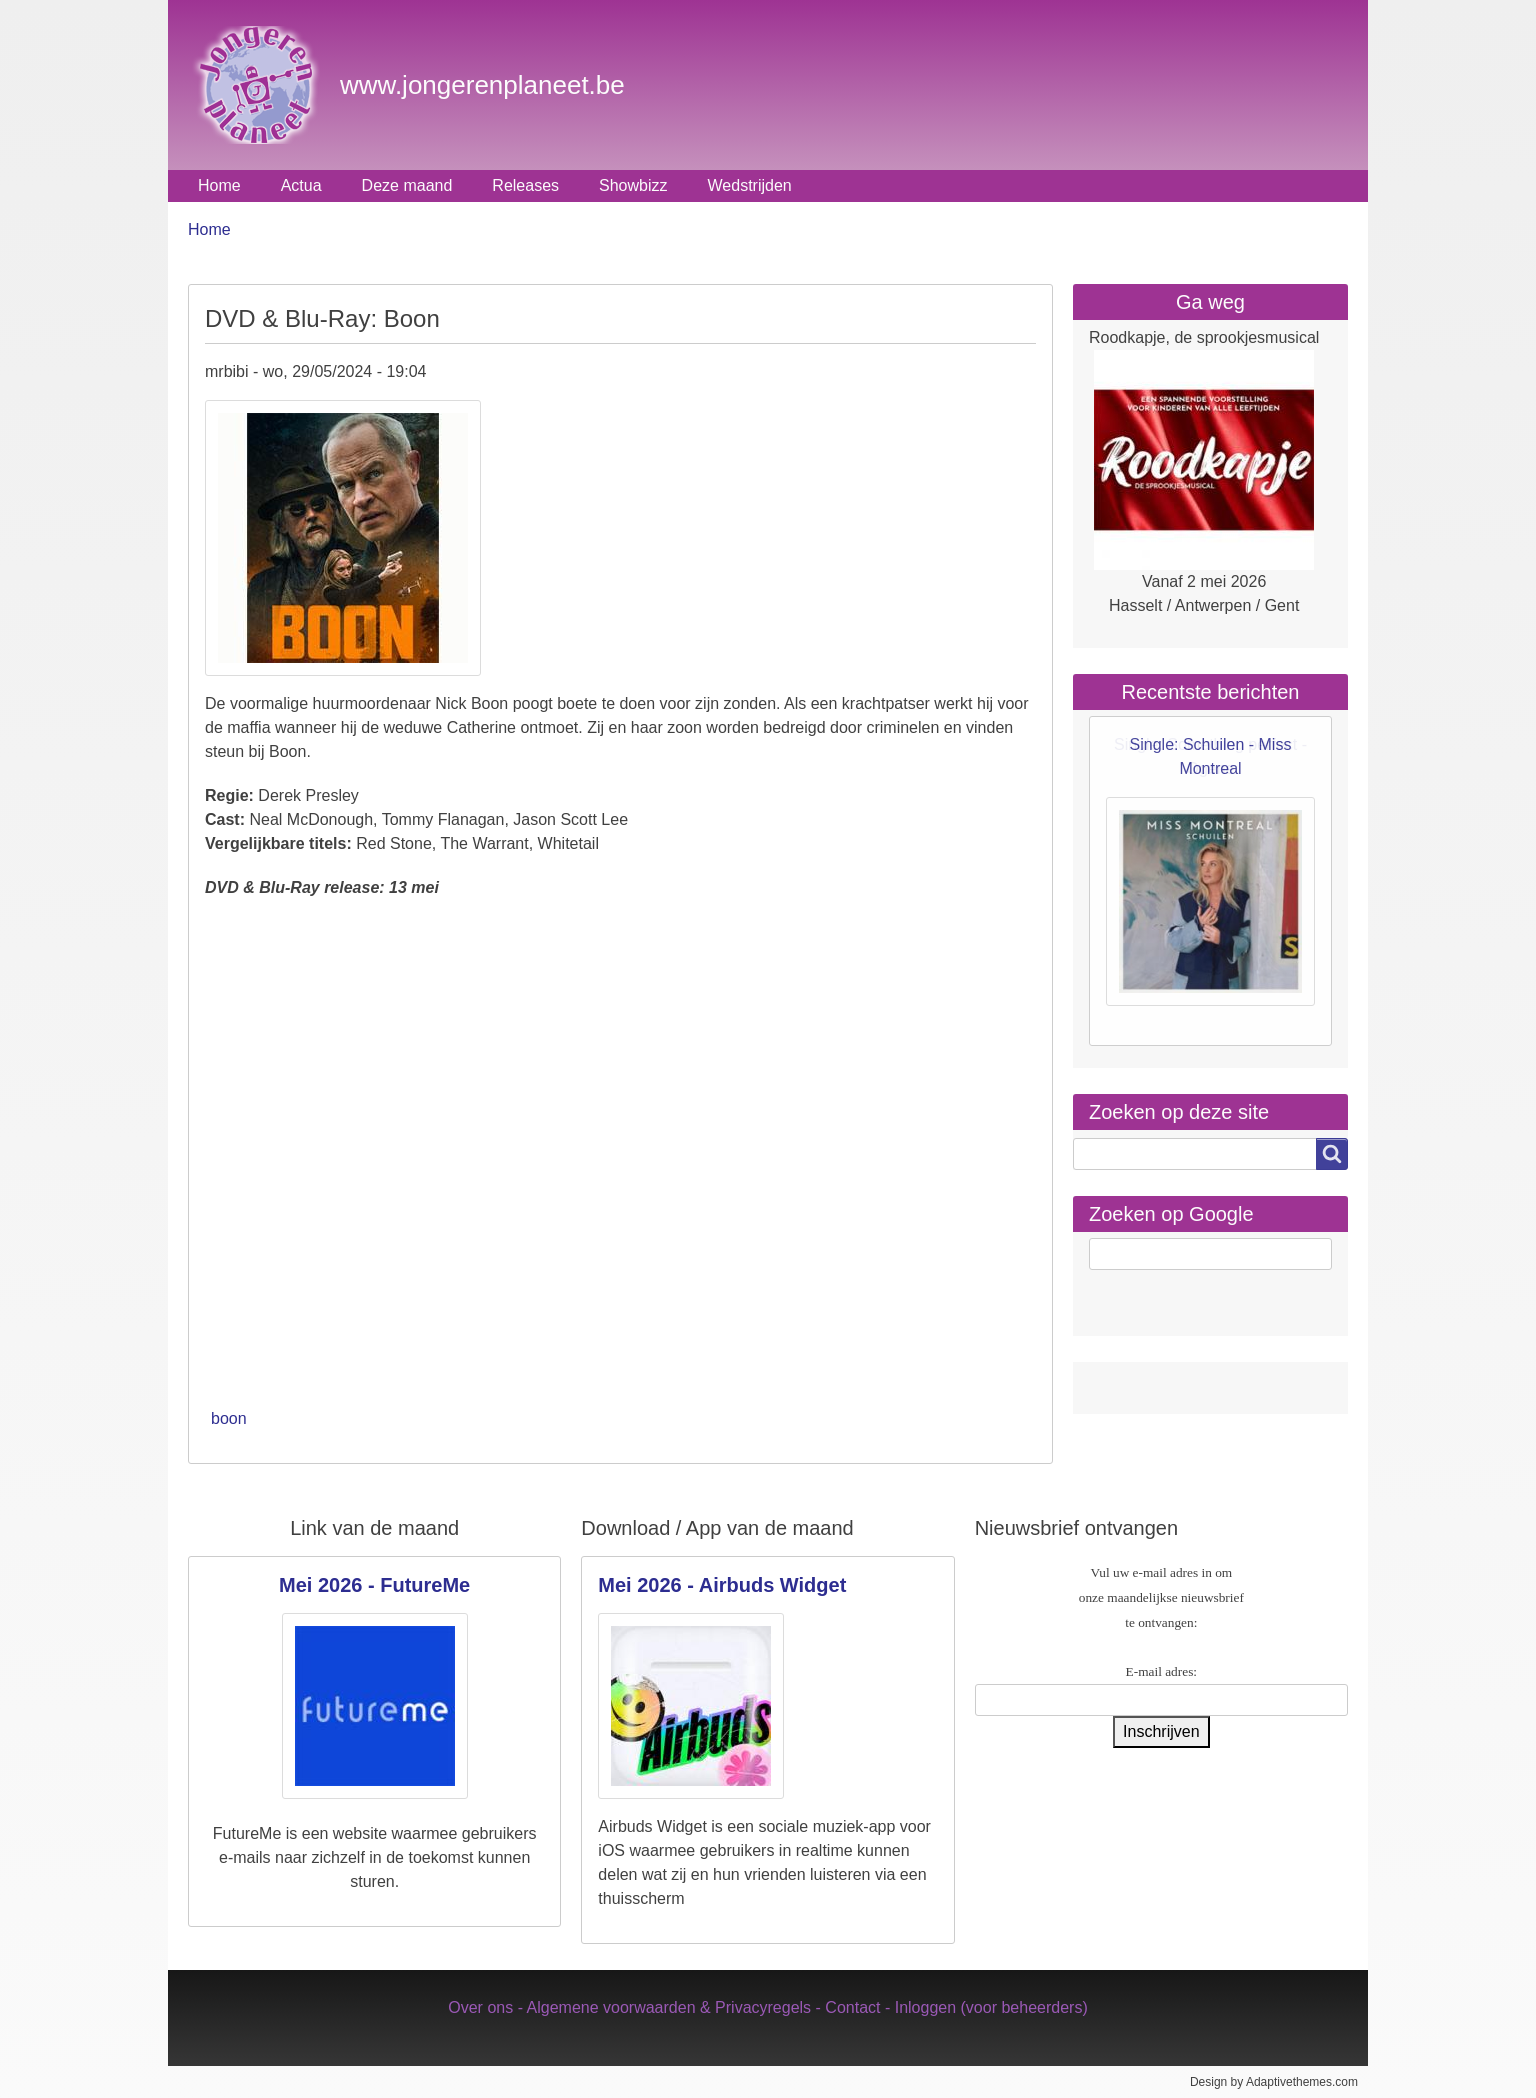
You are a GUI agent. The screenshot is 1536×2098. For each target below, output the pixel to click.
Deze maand (407, 185)
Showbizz (633, 185)
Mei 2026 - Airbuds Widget (722, 1585)
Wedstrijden (750, 185)
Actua (301, 185)
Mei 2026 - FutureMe (374, 1585)
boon (229, 1418)
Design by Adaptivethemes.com (1274, 2082)
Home (219, 185)
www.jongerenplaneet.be (482, 85)
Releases (525, 185)
